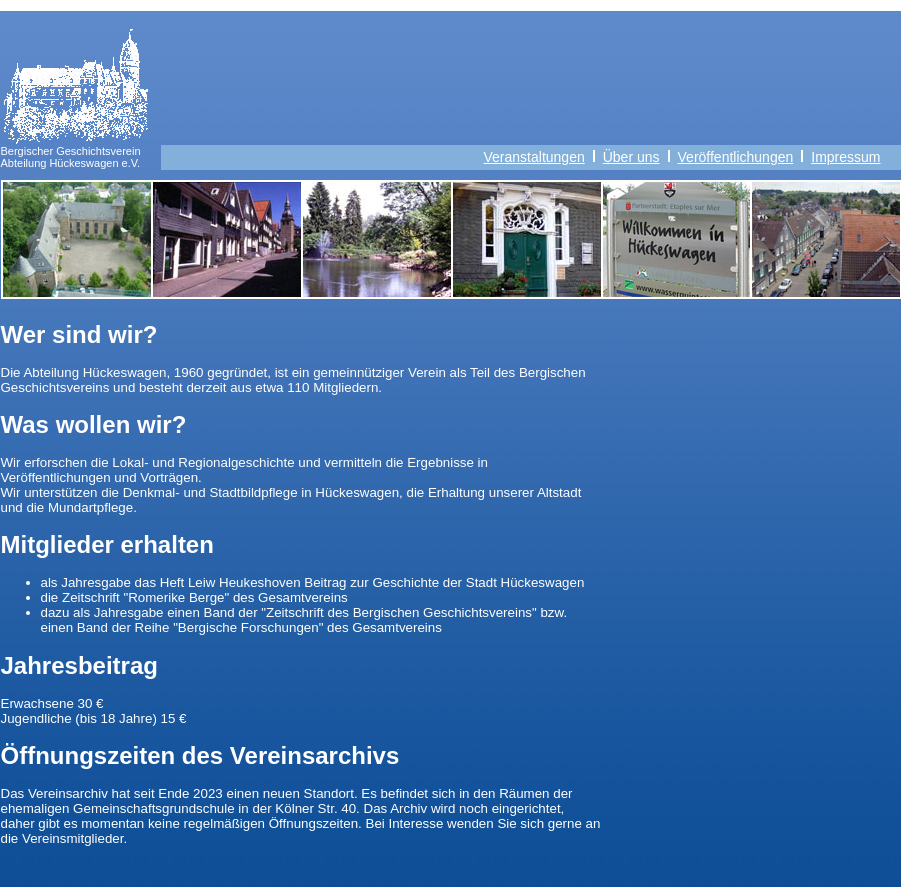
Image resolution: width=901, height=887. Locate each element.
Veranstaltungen (534, 157)
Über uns (631, 157)
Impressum (855, 157)
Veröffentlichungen (736, 157)
